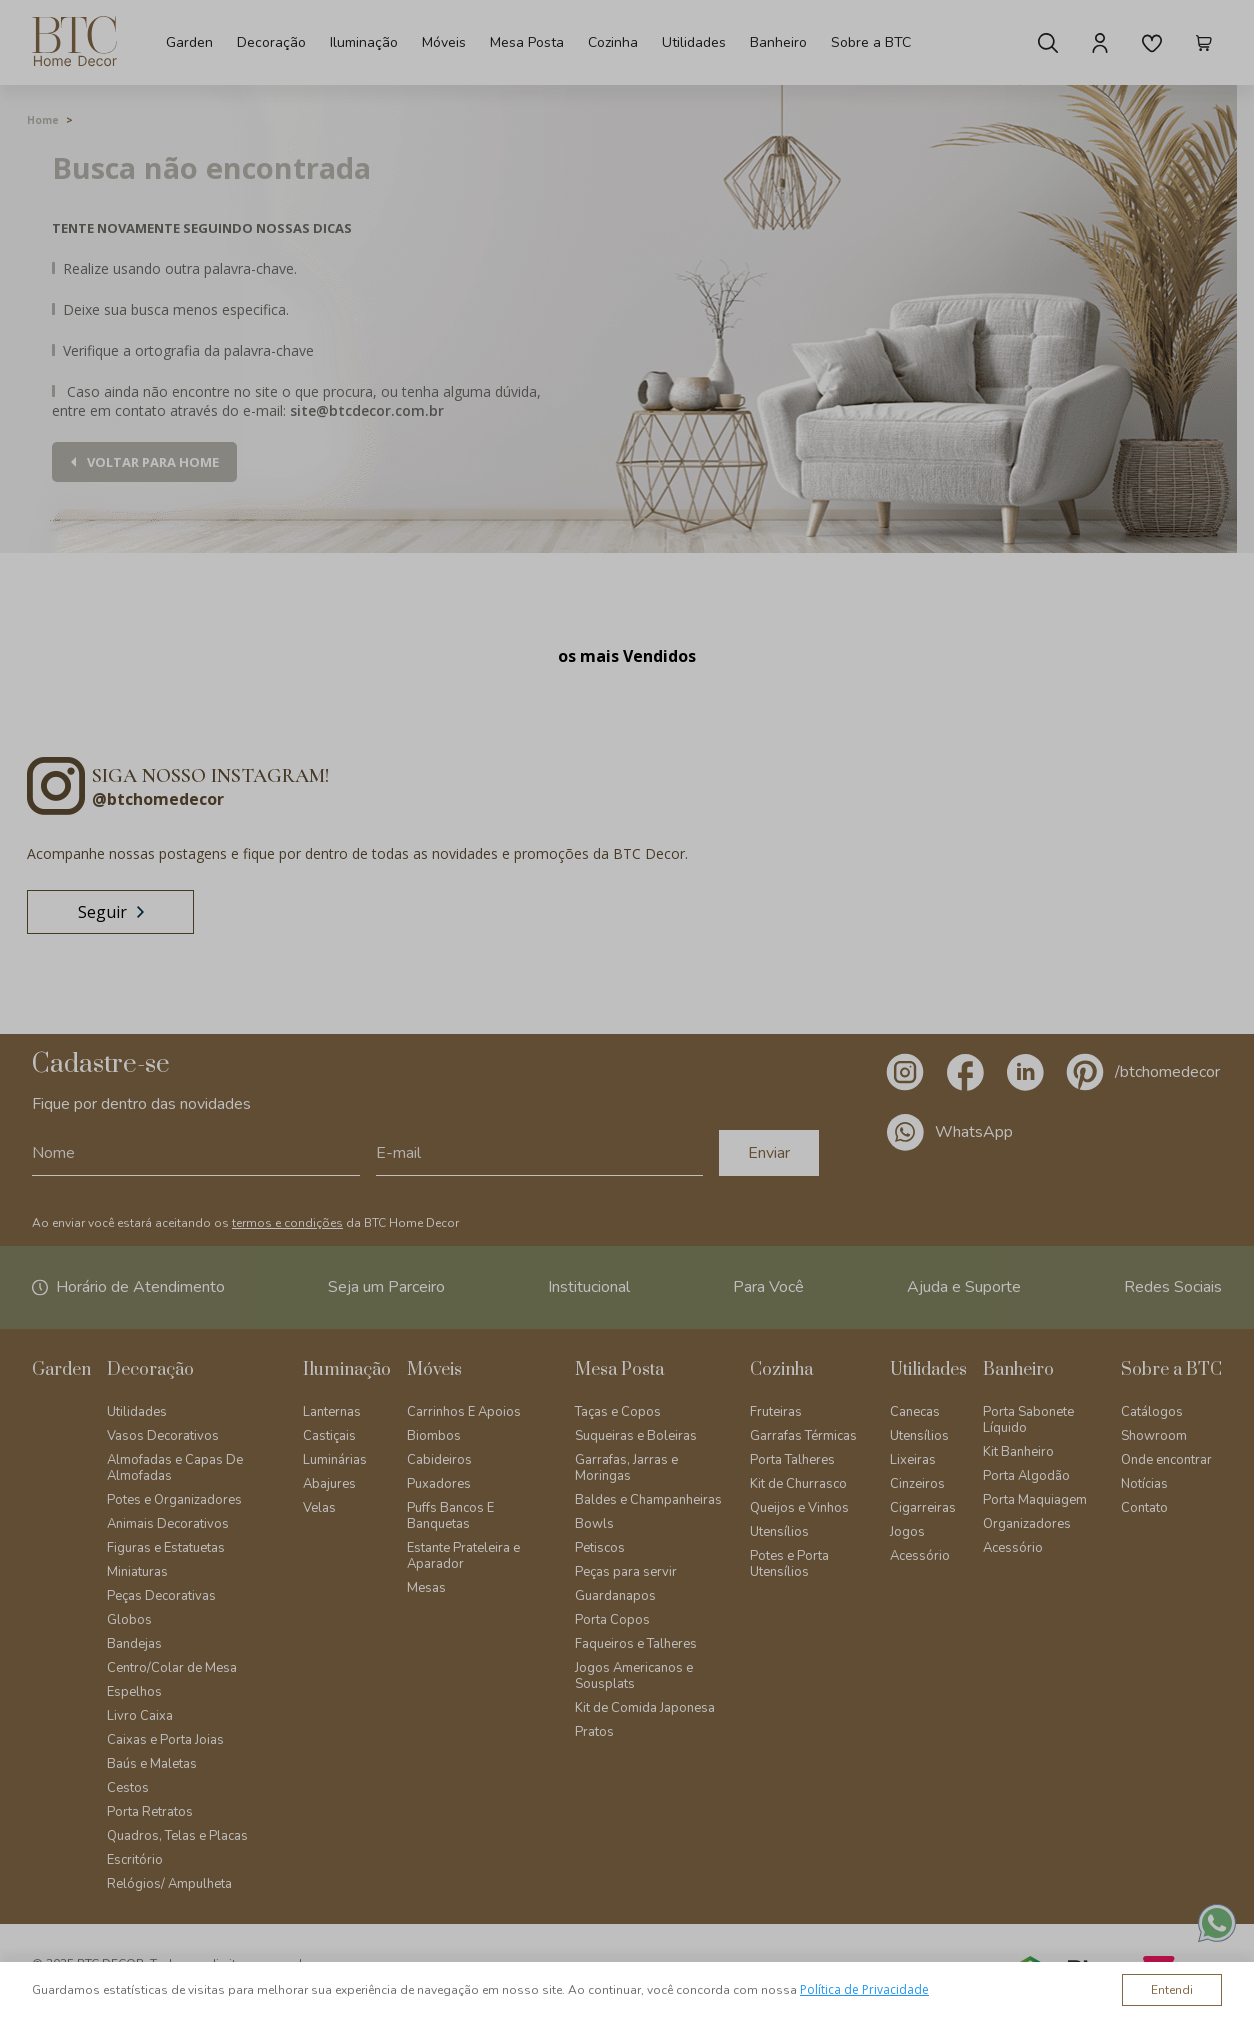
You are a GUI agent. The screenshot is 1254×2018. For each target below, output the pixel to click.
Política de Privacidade (864, 1989)
